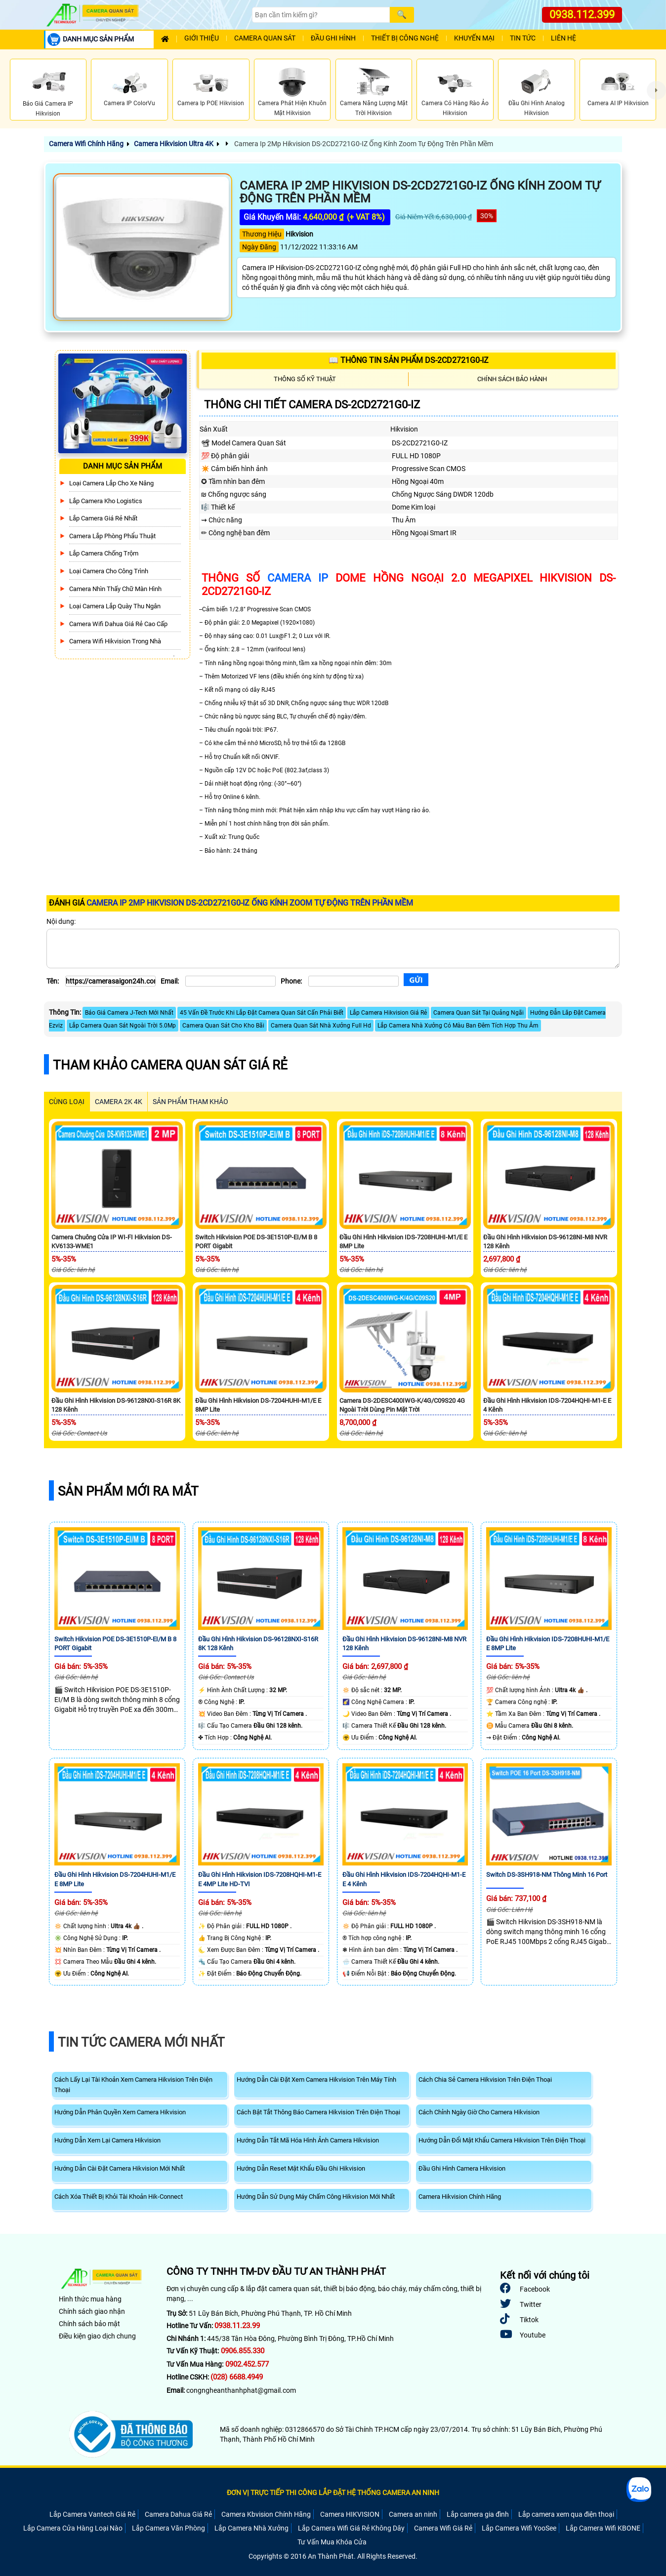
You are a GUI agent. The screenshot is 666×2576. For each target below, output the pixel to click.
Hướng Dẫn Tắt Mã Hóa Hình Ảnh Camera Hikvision (308, 2140)
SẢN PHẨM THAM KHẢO (190, 1102)
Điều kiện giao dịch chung (97, 2336)
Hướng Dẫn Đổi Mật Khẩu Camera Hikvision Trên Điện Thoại (501, 2140)
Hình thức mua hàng (90, 2299)
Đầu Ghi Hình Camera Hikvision (461, 2168)
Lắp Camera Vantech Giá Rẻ (92, 2514)
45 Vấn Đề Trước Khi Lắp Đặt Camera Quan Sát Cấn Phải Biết (261, 1012)
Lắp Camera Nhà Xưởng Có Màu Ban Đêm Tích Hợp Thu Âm (458, 1025)
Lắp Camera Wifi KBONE (603, 2528)
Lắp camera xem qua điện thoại (566, 2514)
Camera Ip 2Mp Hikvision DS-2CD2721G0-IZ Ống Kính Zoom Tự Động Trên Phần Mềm (363, 144)
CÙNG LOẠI (66, 1102)
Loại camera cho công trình (108, 571)
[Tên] (110, 981)
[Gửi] (416, 980)
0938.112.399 (582, 14)
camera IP (297, 578)
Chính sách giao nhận (92, 2311)
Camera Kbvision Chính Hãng (266, 2514)
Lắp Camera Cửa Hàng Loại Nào (73, 2528)
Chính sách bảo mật (89, 2324)
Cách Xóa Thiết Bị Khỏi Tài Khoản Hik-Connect (118, 2196)
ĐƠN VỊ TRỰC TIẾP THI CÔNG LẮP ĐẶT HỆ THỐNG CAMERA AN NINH (333, 2493)
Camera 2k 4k (118, 1102)
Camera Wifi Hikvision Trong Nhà (115, 641)
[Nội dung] (333, 948)
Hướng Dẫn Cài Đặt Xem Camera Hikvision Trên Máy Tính (316, 2079)
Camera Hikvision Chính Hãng (459, 2196)
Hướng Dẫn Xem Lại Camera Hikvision (107, 2140)
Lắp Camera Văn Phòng (168, 2528)
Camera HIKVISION (349, 2514)
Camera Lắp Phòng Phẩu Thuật (112, 536)
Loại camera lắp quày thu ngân (115, 606)
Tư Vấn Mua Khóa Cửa (332, 2542)
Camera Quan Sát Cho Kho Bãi (223, 1025)
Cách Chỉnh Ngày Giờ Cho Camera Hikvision (479, 2112)
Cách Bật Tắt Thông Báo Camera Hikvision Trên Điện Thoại (318, 2112)
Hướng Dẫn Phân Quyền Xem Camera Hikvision (120, 2112)
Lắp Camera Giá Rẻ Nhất (103, 518)
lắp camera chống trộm (103, 553)
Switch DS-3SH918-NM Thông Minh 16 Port (546, 1874)
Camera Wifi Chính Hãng (86, 144)
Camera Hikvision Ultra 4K (173, 144)
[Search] (320, 15)
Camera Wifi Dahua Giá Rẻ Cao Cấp (118, 624)
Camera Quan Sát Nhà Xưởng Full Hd (321, 1025)
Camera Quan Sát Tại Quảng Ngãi (478, 1012)
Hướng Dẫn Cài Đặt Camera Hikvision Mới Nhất (119, 2168)
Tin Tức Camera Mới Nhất (141, 2042)
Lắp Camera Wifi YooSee (519, 2528)
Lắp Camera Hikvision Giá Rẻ (388, 1012)
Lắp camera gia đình (478, 2514)
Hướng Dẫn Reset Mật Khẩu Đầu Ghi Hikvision (301, 2168)
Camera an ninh (413, 2514)
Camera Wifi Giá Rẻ (443, 2528)
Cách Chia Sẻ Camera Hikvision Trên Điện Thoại (485, 2079)
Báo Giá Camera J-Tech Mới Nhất (129, 1012)
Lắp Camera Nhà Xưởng (251, 2528)
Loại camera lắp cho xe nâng (111, 483)
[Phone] (353, 981)
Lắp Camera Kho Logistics (105, 501)
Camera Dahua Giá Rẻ (178, 2514)
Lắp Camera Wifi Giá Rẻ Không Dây (351, 2528)
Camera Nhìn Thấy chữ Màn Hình (115, 589)
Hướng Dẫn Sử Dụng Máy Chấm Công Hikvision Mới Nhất (316, 2196)
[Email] (230, 981)
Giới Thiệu (201, 38)
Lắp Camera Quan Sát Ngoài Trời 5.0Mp (122, 1025)
